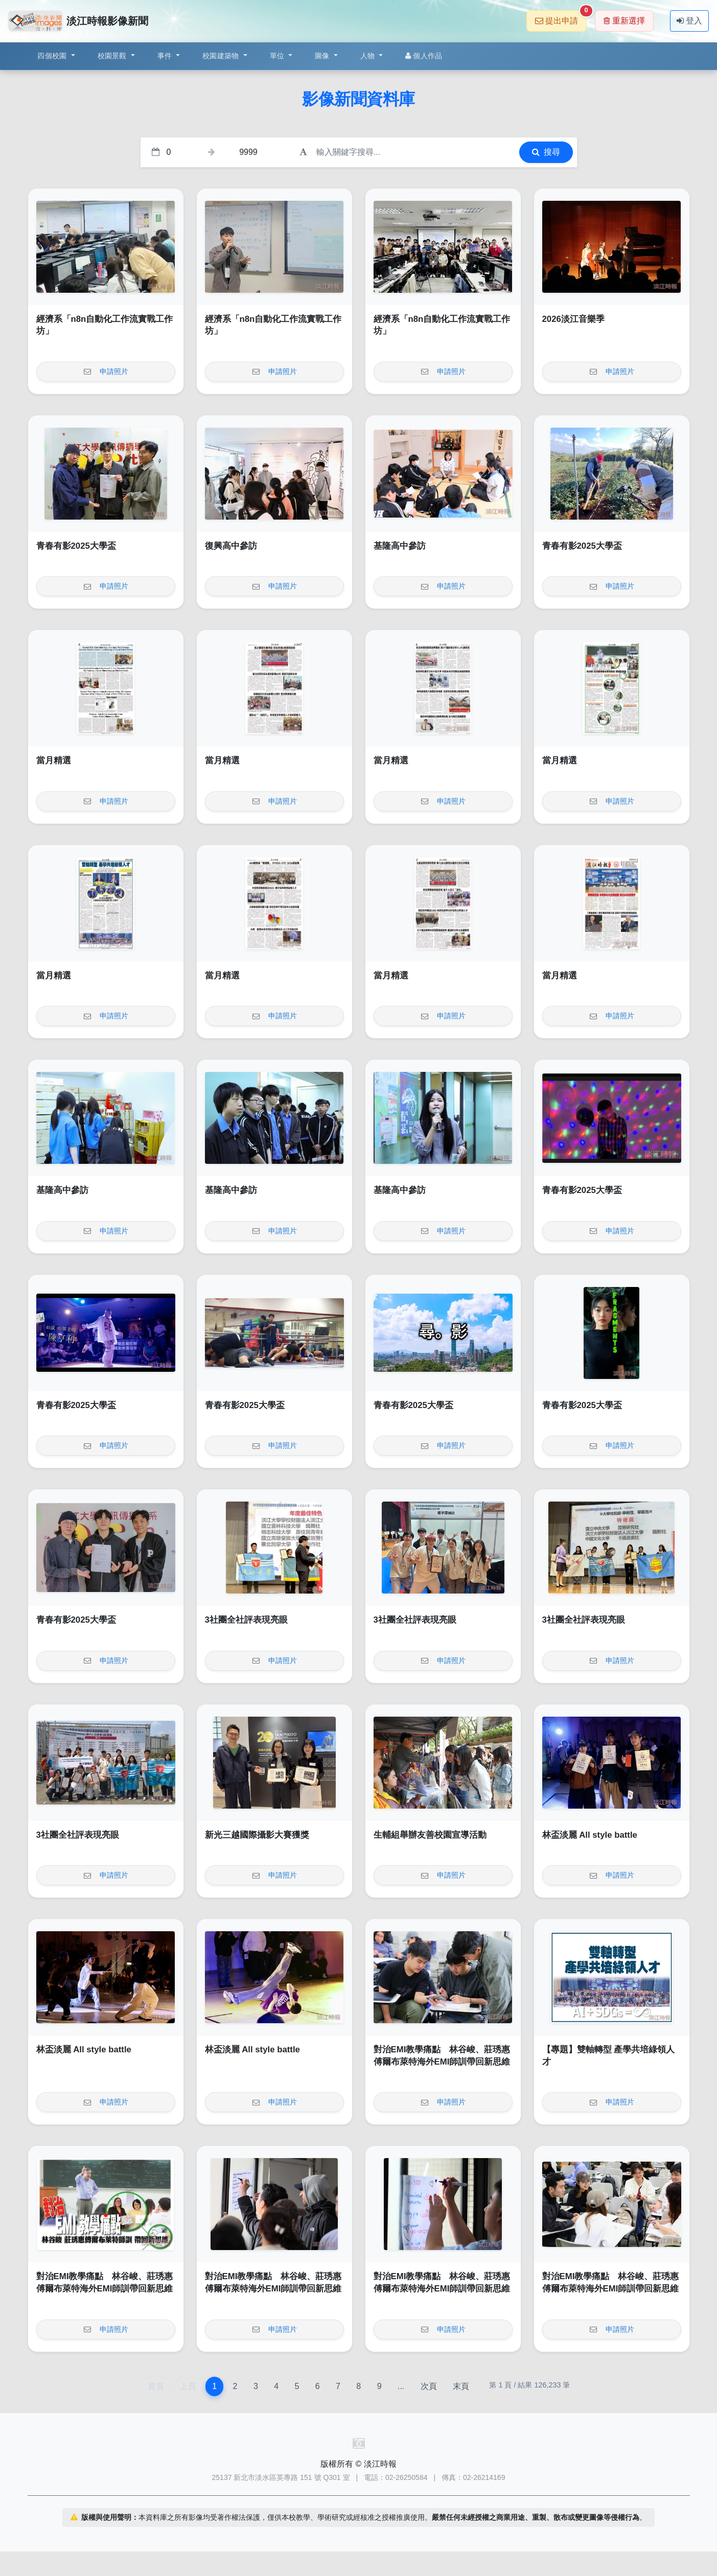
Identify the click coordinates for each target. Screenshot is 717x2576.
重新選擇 (624, 20)
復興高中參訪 (231, 546)
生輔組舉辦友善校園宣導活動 (430, 1835)
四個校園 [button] (52, 56)
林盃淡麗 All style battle (589, 1835)
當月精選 (53, 760)
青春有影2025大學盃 (76, 546)
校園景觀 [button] (113, 56)
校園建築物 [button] (221, 56)
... (401, 2386)
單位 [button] (278, 56)
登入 (689, 20)
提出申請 (561, 17)
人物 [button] (368, 56)
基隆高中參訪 (400, 546)
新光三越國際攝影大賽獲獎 (257, 1835)
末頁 (461, 2386)
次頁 (429, 2386)
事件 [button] (165, 56)
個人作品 (423, 56)
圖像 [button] (323, 56)
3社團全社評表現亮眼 (246, 1620)
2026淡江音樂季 (573, 319)
